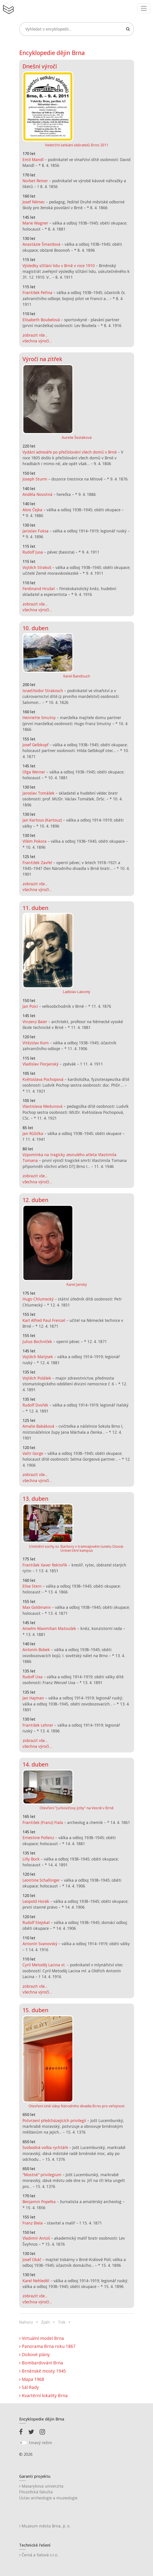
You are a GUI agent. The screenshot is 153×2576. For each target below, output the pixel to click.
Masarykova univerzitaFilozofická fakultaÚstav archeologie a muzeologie (48, 2491)
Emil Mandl (33, 159)
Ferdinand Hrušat (38, 588)
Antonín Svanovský (39, 1943)
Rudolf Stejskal (36, 1922)
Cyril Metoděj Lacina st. (44, 1964)
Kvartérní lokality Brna (43, 2395)
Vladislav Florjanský (40, 1064)
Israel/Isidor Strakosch (42, 690)
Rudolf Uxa (32, 1676)
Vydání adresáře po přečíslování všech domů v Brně (69, 452)
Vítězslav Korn (35, 1042)
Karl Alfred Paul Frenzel (43, 1320)
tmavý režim (40, 2442)
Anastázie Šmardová (41, 244)
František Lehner (37, 1725)
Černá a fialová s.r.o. (38, 2555)
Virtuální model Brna (41, 2338)
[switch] (23, 2443)
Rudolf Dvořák (35, 1405)
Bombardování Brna (41, 2363)
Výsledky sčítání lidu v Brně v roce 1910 (58, 265)
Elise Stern (32, 1586)
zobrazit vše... (34, 335)
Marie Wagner (35, 223)
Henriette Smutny (39, 717)
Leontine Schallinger (41, 1880)
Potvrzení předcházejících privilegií (54, 2120)
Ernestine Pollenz (38, 1837)
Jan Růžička (32, 1133)
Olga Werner (33, 772)
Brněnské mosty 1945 (42, 2371)
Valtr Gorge (32, 1453)
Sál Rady (29, 2387)
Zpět (45, 2322)
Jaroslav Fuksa (35, 531)
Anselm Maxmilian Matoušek (49, 1628)
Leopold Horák (35, 1901)
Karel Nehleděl (35, 2280)
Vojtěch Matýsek (37, 1356)
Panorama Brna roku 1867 (47, 2346)
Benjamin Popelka (39, 2201)
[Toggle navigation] (143, 8)
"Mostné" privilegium (41, 2174)
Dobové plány (34, 2354)
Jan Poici (30, 1006)
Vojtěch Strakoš (36, 567)
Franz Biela (32, 2223)
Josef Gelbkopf (35, 744)
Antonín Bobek (36, 1649)
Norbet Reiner (35, 180)
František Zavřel (37, 862)
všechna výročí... (37, 340)
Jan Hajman (33, 1698)
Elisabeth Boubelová (41, 319)
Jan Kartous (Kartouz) (42, 820)
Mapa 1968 (31, 2379)
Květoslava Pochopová (42, 1079)
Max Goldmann (36, 1607)
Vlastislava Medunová (42, 1106)
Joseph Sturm (34, 479)
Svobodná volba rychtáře (45, 2147)
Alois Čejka (32, 509)
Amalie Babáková (38, 1426)
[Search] (76, 29)
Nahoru (26, 2322)
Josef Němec (33, 201)
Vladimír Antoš (36, 2238)
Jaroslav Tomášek (38, 793)
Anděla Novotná (37, 494)
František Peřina (37, 292)
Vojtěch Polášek (36, 1378)
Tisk (61, 2322)
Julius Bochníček (37, 1341)
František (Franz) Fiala (42, 1822)
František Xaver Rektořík (44, 1565)
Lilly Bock (31, 1859)
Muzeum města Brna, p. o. (44, 2526)
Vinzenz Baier (34, 1021)
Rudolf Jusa (32, 552)
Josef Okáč (31, 2259)
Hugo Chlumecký (38, 1299)
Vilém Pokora (34, 841)
